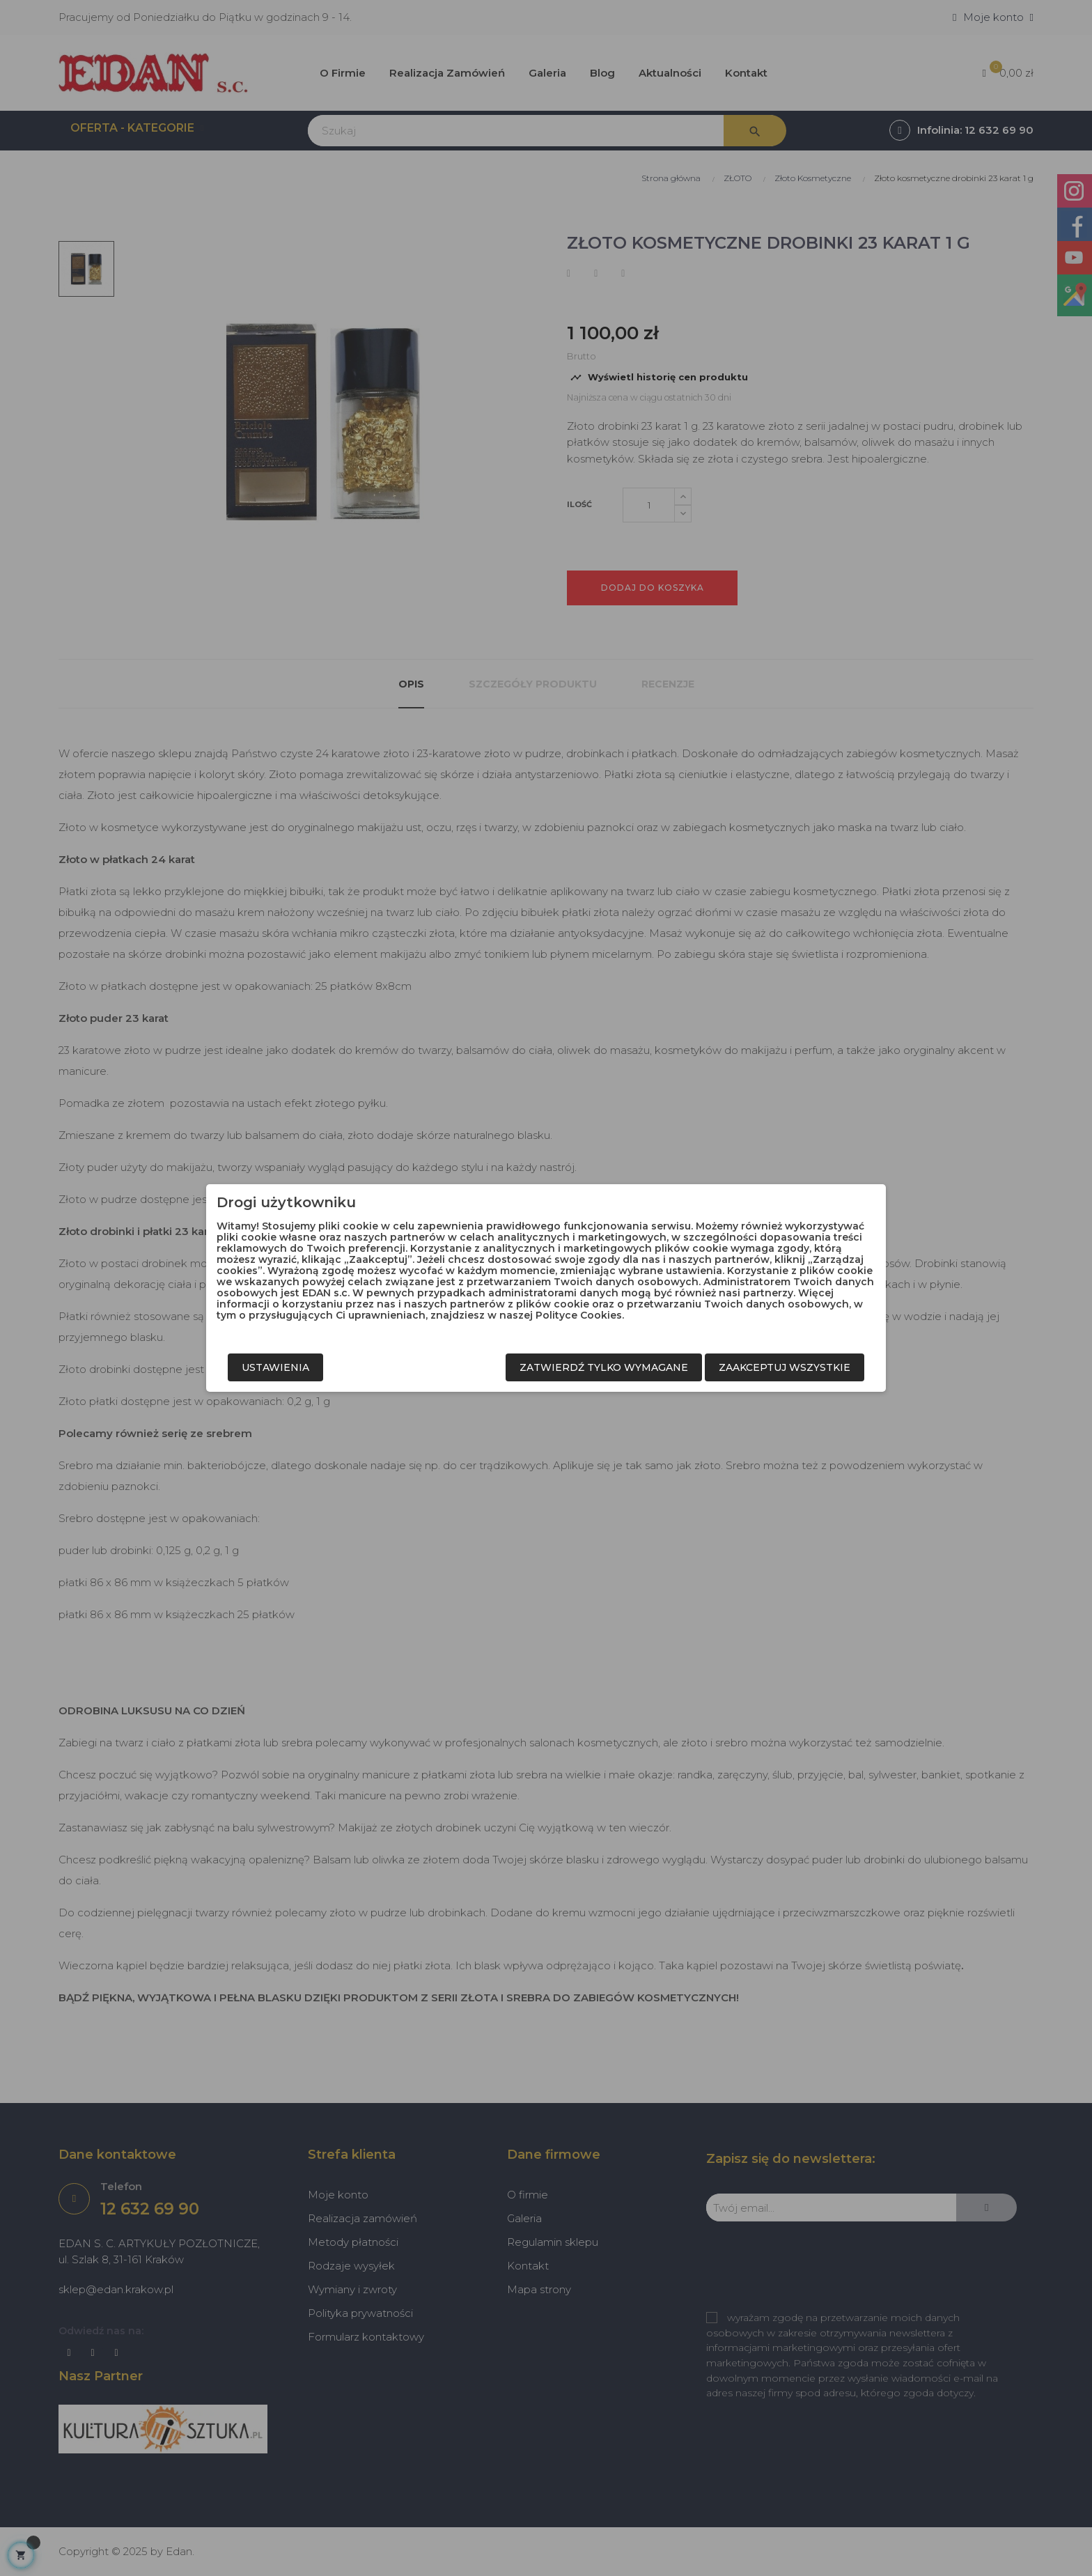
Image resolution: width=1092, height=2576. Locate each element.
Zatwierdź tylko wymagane (604, 1367)
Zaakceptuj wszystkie (784, 1367)
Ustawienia (275, 1367)
